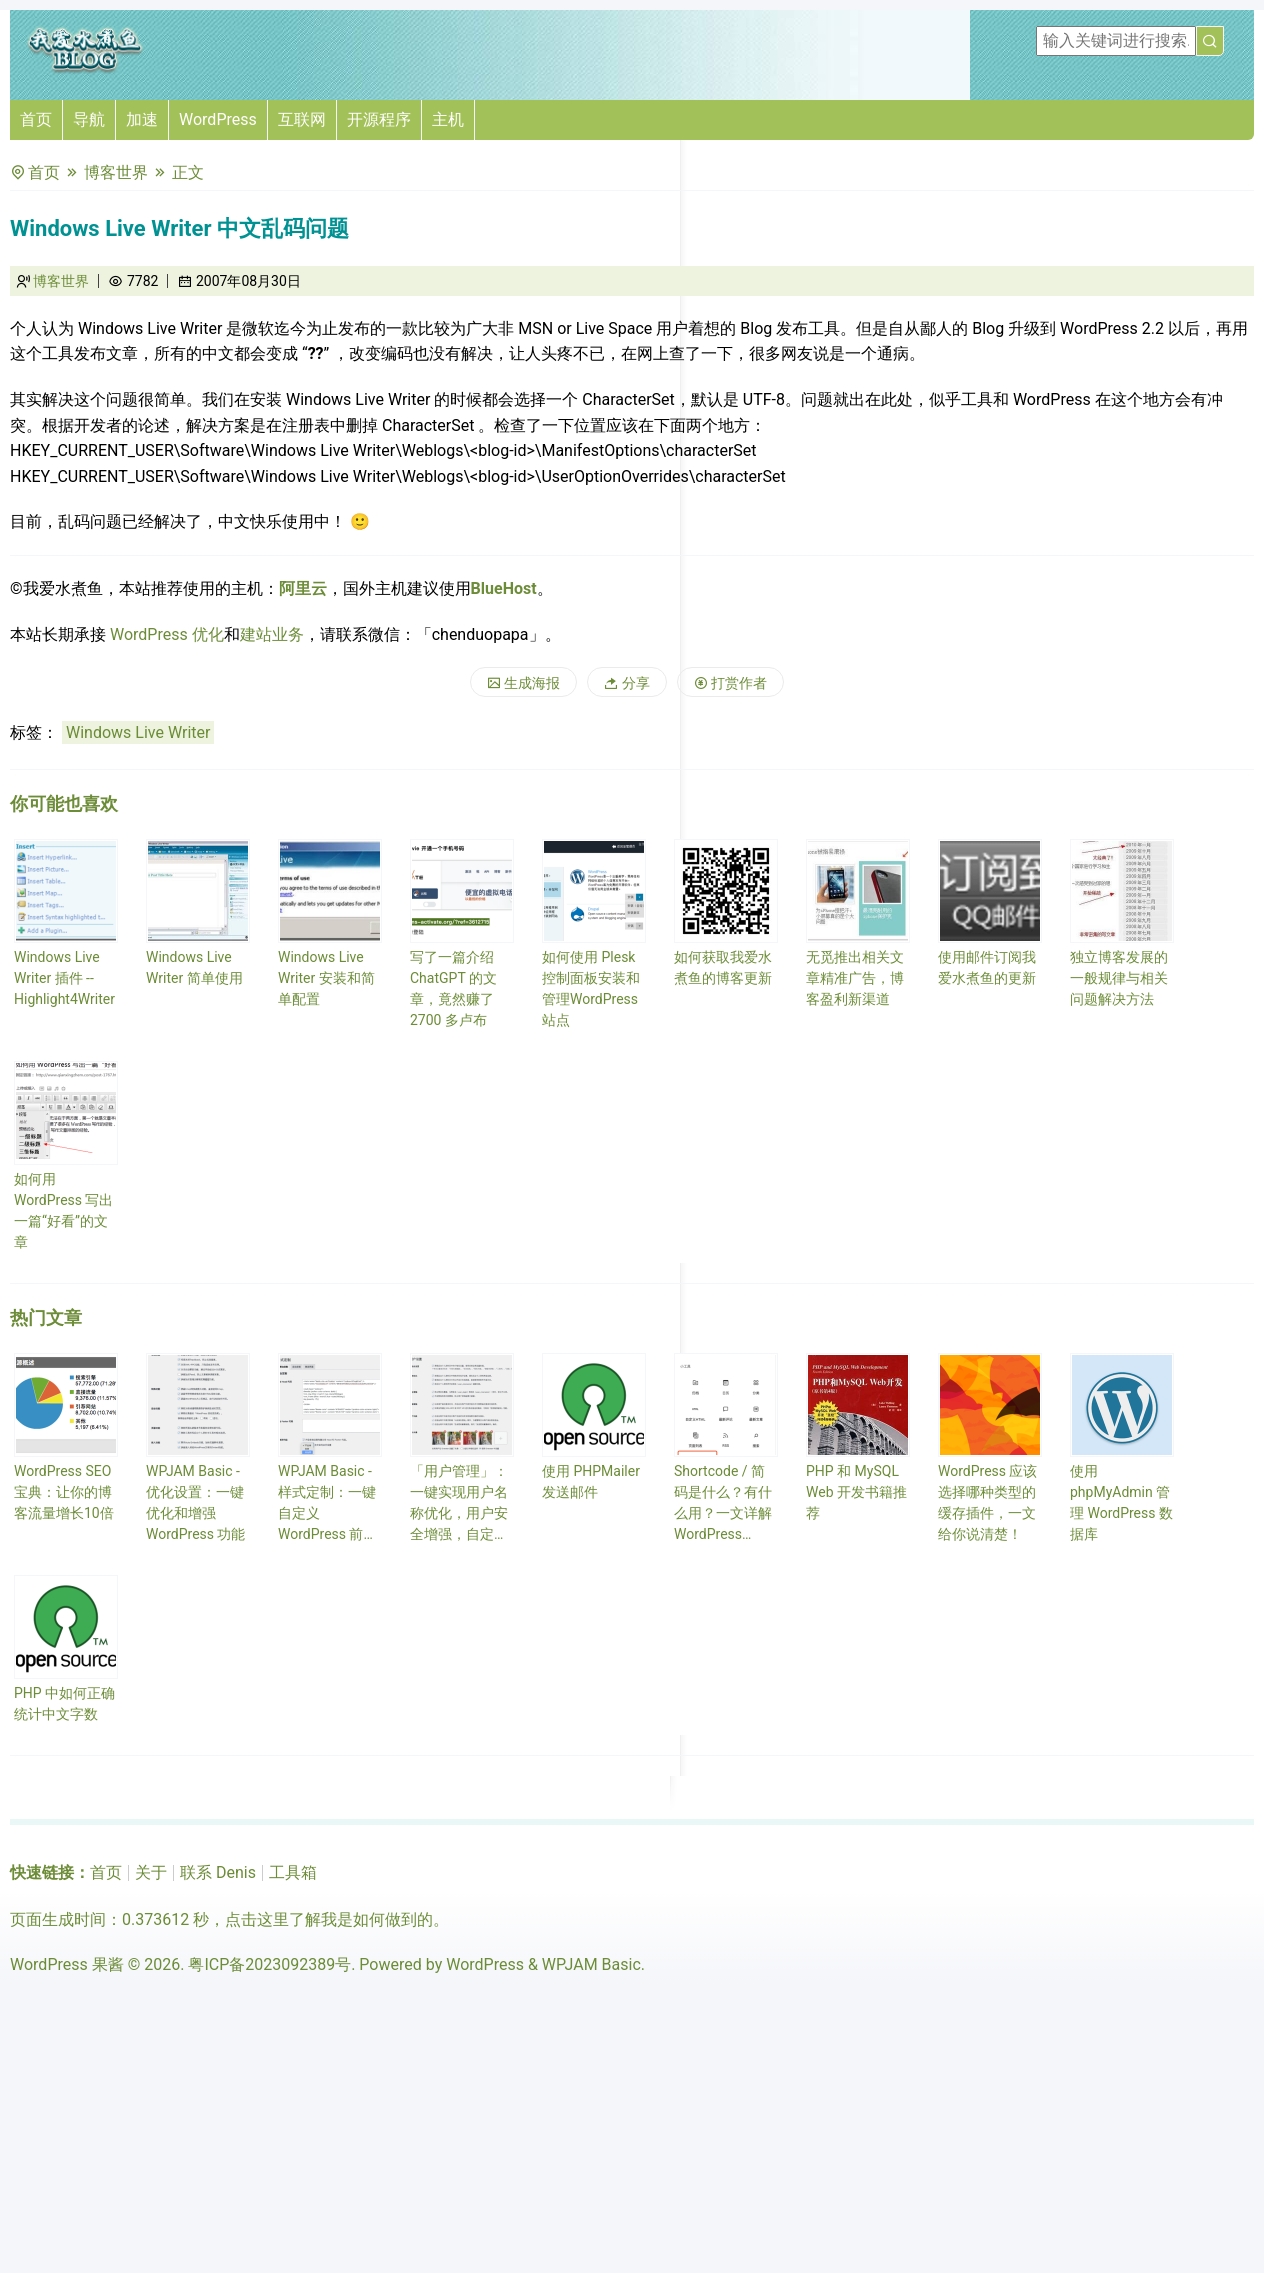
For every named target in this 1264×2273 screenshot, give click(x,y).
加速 (142, 119)
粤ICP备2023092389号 (269, 1964)
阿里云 (303, 588)
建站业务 (272, 634)
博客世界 (116, 172)
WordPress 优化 (167, 634)
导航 (89, 119)
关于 (151, 1872)
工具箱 (293, 1872)
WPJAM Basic (591, 1964)
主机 (448, 119)
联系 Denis (218, 1872)
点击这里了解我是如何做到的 (329, 1919)
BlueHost (504, 588)
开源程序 (379, 119)
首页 (36, 119)
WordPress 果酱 (67, 1964)
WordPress (218, 119)
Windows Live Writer (138, 732)
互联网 (302, 119)
